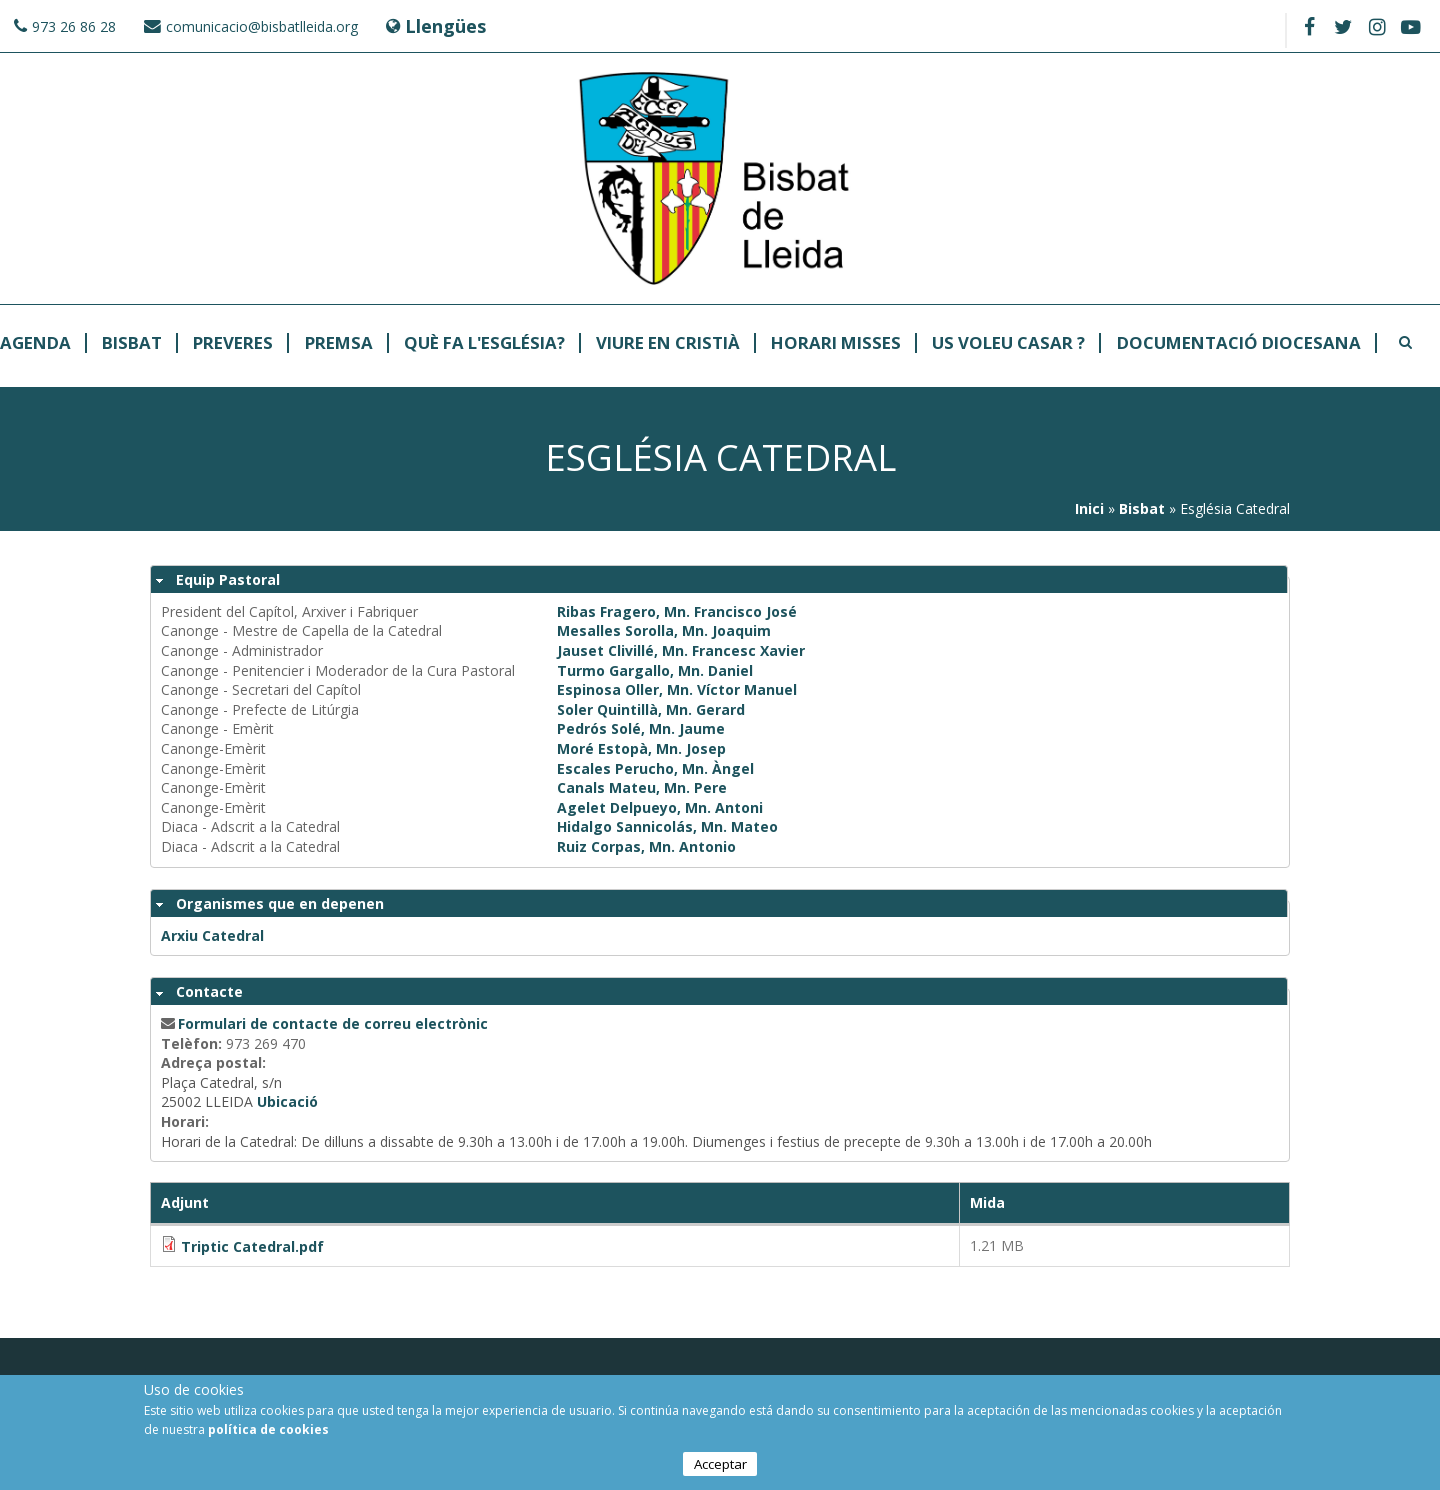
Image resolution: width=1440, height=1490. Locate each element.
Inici (1089, 508)
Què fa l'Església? (484, 343)
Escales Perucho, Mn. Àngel (655, 768)
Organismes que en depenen (280, 903)
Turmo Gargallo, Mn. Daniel (655, 670)
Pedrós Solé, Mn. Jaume (641, 728)
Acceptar (720, 1466)
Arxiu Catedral (212, 935)
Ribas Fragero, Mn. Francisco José (677, 611)
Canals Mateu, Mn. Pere (642, 787)
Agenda (35, 343)
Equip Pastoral (228, 579)
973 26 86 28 (74, 26)
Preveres (233, 343)
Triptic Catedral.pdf (252, 1246)
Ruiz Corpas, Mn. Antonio (646, 846)
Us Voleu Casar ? (1008, 343)
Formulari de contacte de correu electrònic (333, 1023)
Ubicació (287, 1101)
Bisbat (132, 343)
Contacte (209, 991)
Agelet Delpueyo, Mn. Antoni (660, 807)
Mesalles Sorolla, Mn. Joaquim (664, 630)
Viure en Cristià (668, 343)
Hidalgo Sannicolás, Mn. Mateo (667, 826)
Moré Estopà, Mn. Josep (641, 748)
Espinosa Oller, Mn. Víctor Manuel (677, 689)
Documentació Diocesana (1239, 343)
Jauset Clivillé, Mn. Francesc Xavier (681, 650)
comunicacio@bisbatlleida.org (262, 26)
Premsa (339, 343)
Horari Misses (836, 343)
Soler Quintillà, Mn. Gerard (651, 709)
